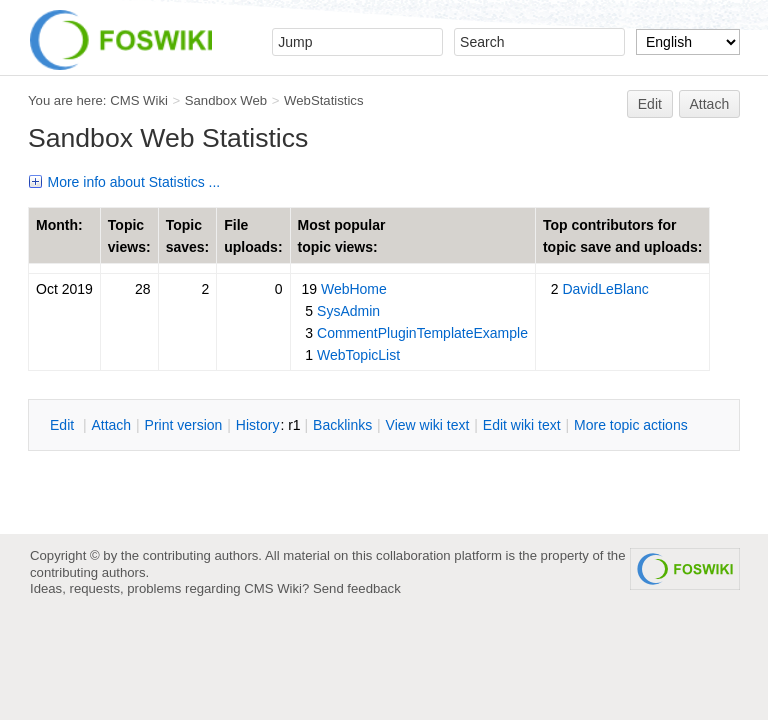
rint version (184, 425)
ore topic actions (631, 425)
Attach (710, 104)
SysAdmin (348, 311)
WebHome (354, 289)
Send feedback (357, 588)
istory (258, 425)
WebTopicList (358, 355)
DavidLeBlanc (605, 289)
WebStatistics (323, 100)
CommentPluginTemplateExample (422, 333)
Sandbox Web (226, 100)
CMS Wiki (139, 100)
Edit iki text (522, 425)
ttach (111, 425)
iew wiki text (428, 425)
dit (64, 425)
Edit (650, 104)
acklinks (342, 425)
